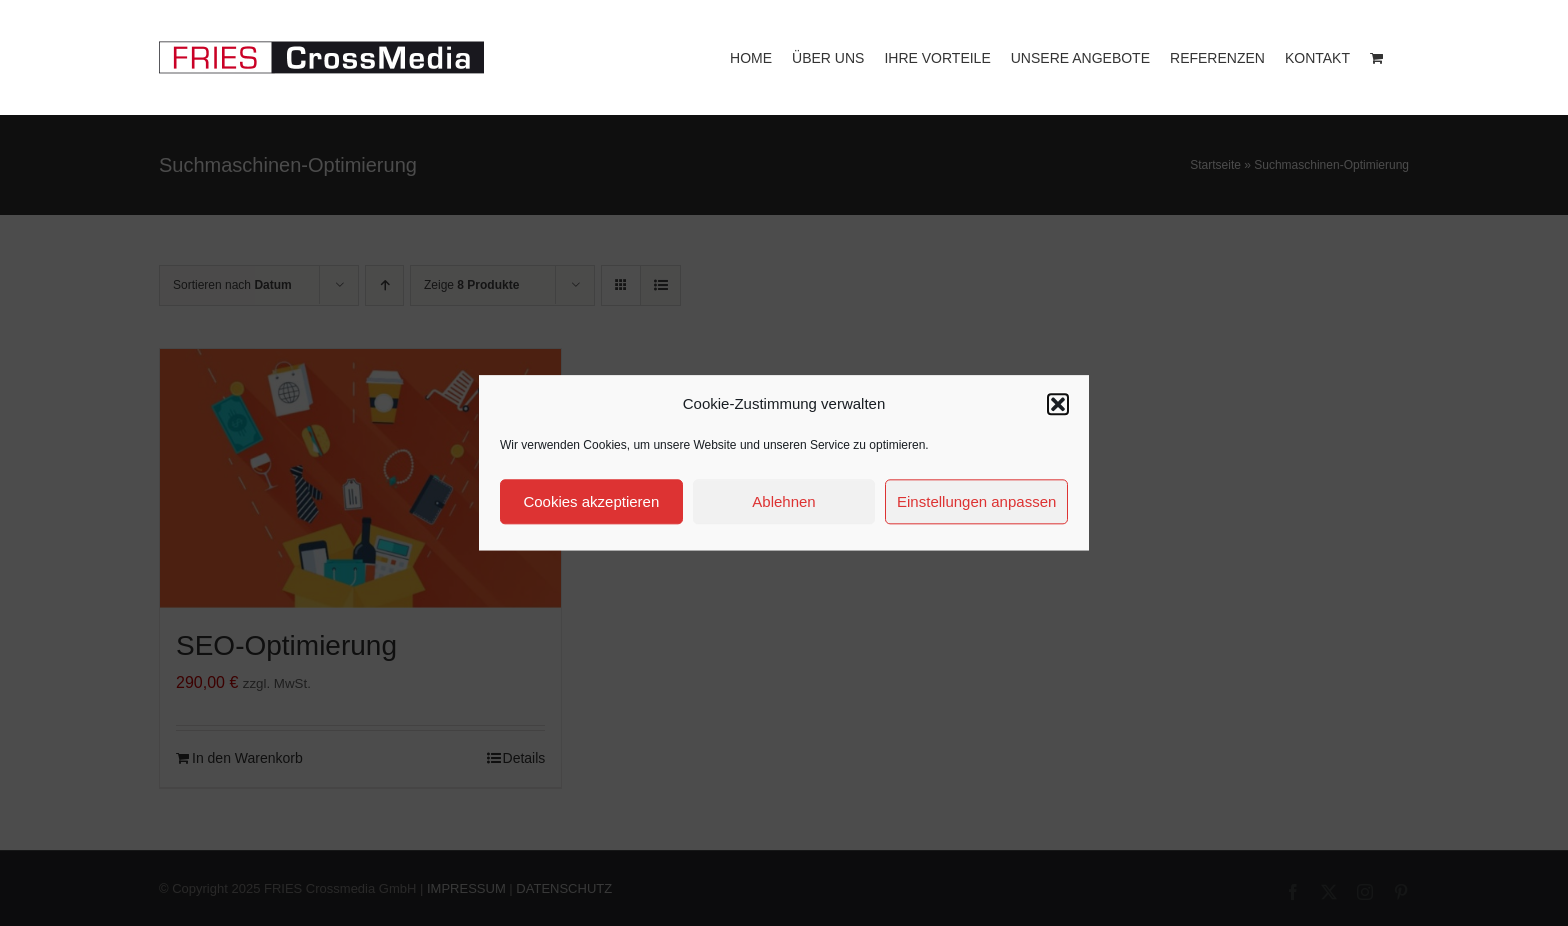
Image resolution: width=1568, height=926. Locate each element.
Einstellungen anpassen (976, 501)
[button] (1058, 404)
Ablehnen (783, 501)
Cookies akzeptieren (591, 501)
